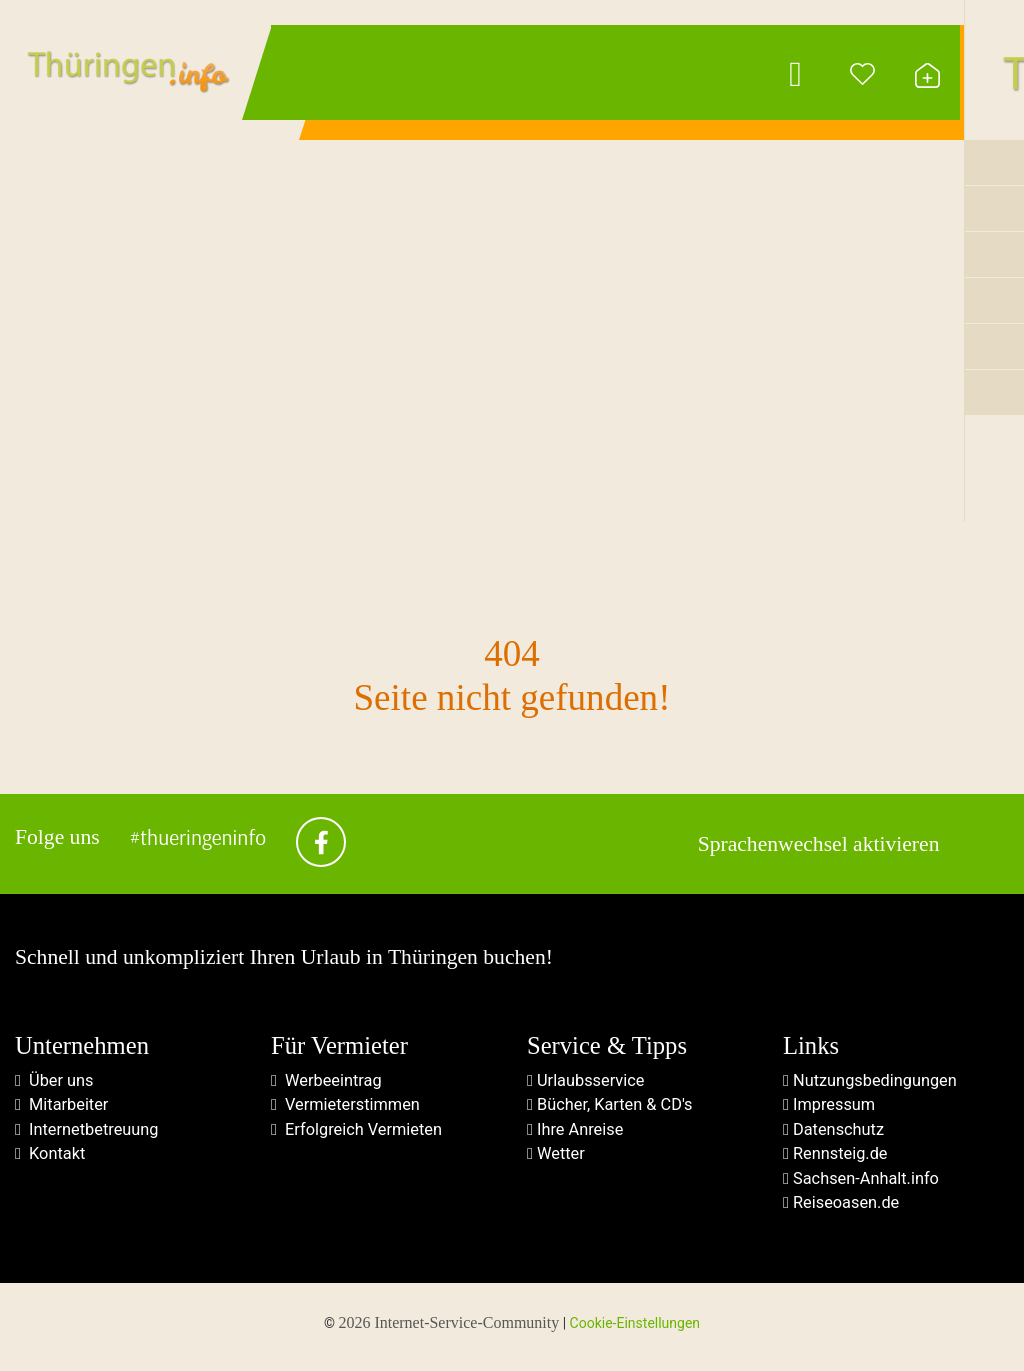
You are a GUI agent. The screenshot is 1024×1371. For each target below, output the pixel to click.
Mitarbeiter (63, 1108)
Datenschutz (835, 1134)
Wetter (557, 1159)
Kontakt (51, 1159)
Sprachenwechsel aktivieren (819, 846)
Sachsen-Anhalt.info (863, 1184)
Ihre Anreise (577, 1134)
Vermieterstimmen (348, 1108)
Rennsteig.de (837, 1159)
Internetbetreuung (89, 1134)
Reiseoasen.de (843, 1210)
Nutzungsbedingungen (873, 1083)
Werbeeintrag (328, 1083)
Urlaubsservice (587, 1083)
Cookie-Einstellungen (635, 1331)
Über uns (55, 1083)
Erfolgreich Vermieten (359, 1134)
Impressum (830, 1108)
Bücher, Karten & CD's (612, 1108)
